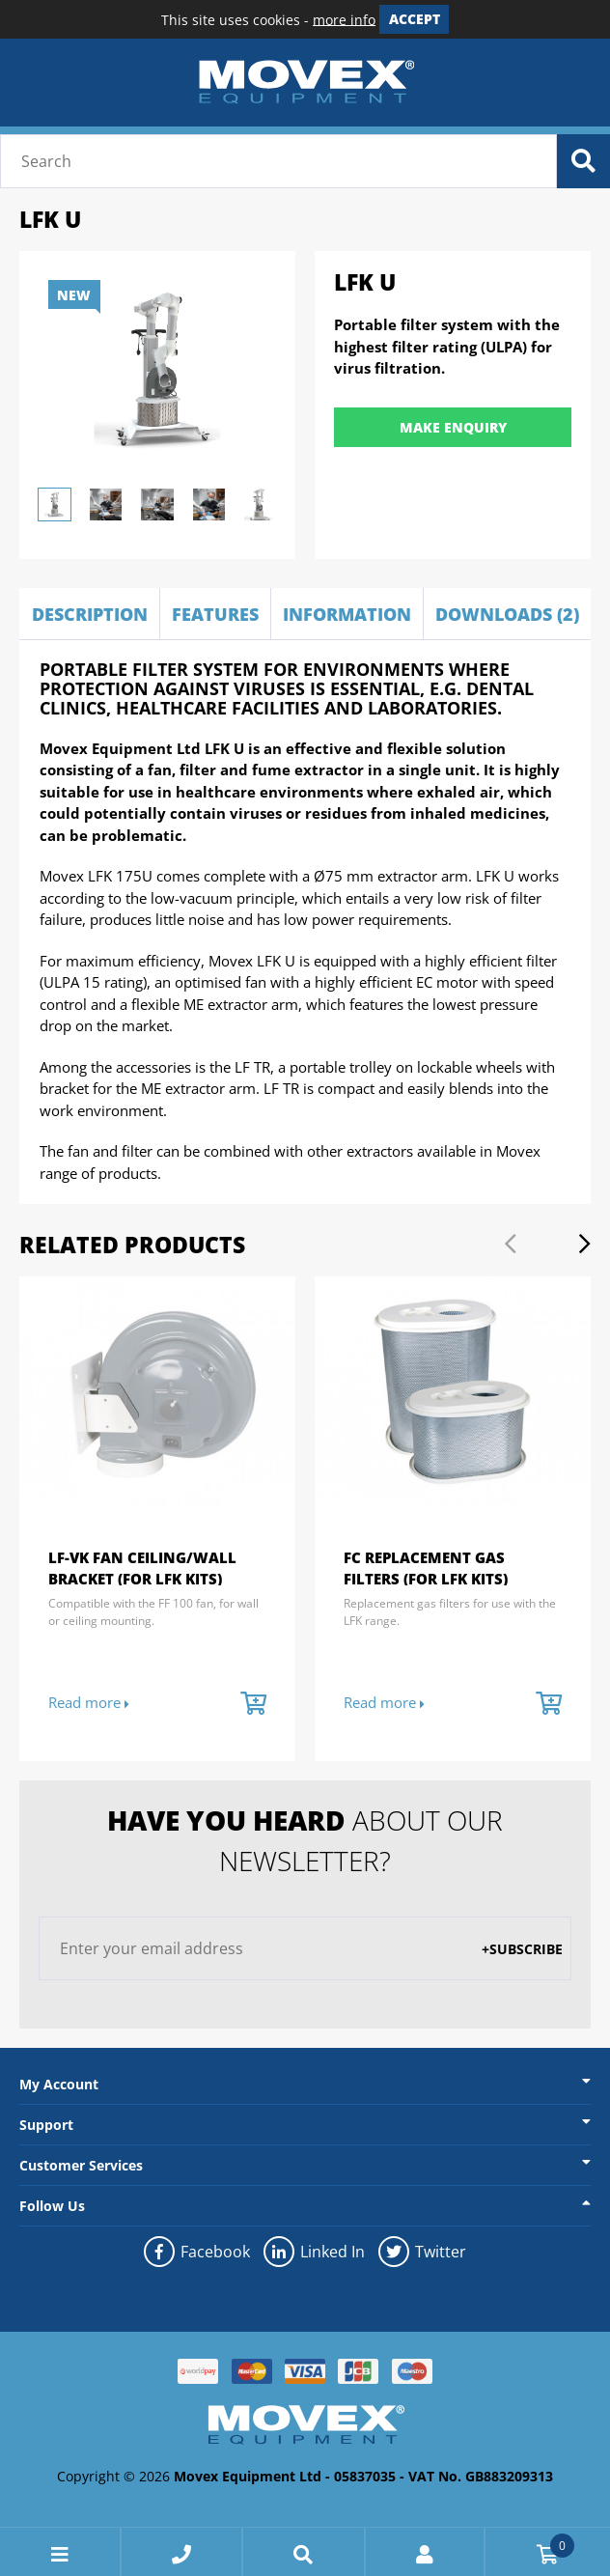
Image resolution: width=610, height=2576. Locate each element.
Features (215, 614)
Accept (414, 19)
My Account (58, 2084)
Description (90, 614)
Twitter (421, 2251)
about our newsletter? (305, 1840)
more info (344, 19)
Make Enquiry (453, 427)
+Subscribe (522, 1949)
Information (347, 614)
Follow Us (52, 2206)
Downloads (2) (507, 614)
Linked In (313, 2251)
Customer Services (81, 2165)
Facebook (196, 2251)
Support (46, 2124)
